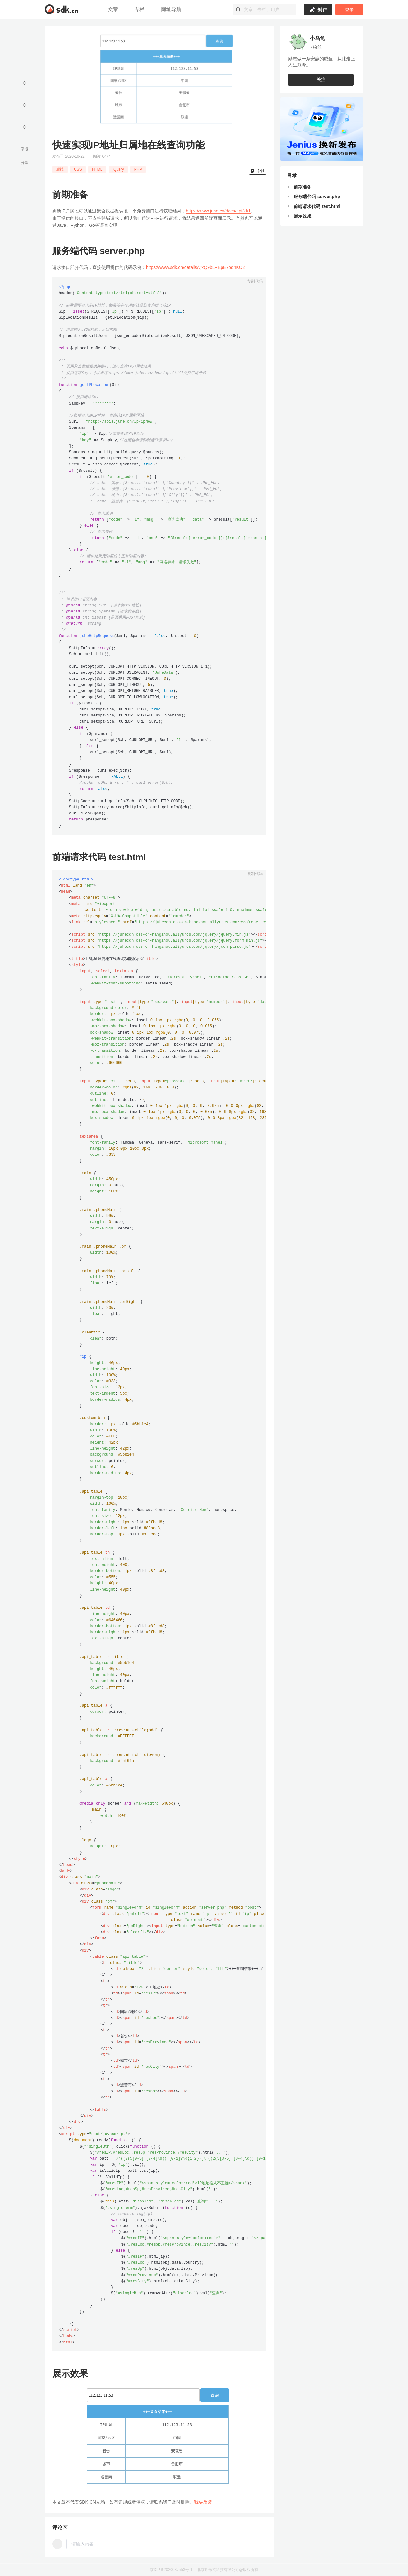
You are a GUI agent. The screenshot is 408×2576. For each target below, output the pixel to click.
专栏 (140, 9)
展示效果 (302, 216)
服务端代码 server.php (317, 196)
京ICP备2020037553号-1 (171, 2569)
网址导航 (171, 9)
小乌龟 (317, 38)
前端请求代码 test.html (317, 206)
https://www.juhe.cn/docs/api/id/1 (218, 210)
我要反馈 (203, 2502)
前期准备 (302, 187)
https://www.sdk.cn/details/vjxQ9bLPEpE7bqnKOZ (195, 267)
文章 (114, 9)
